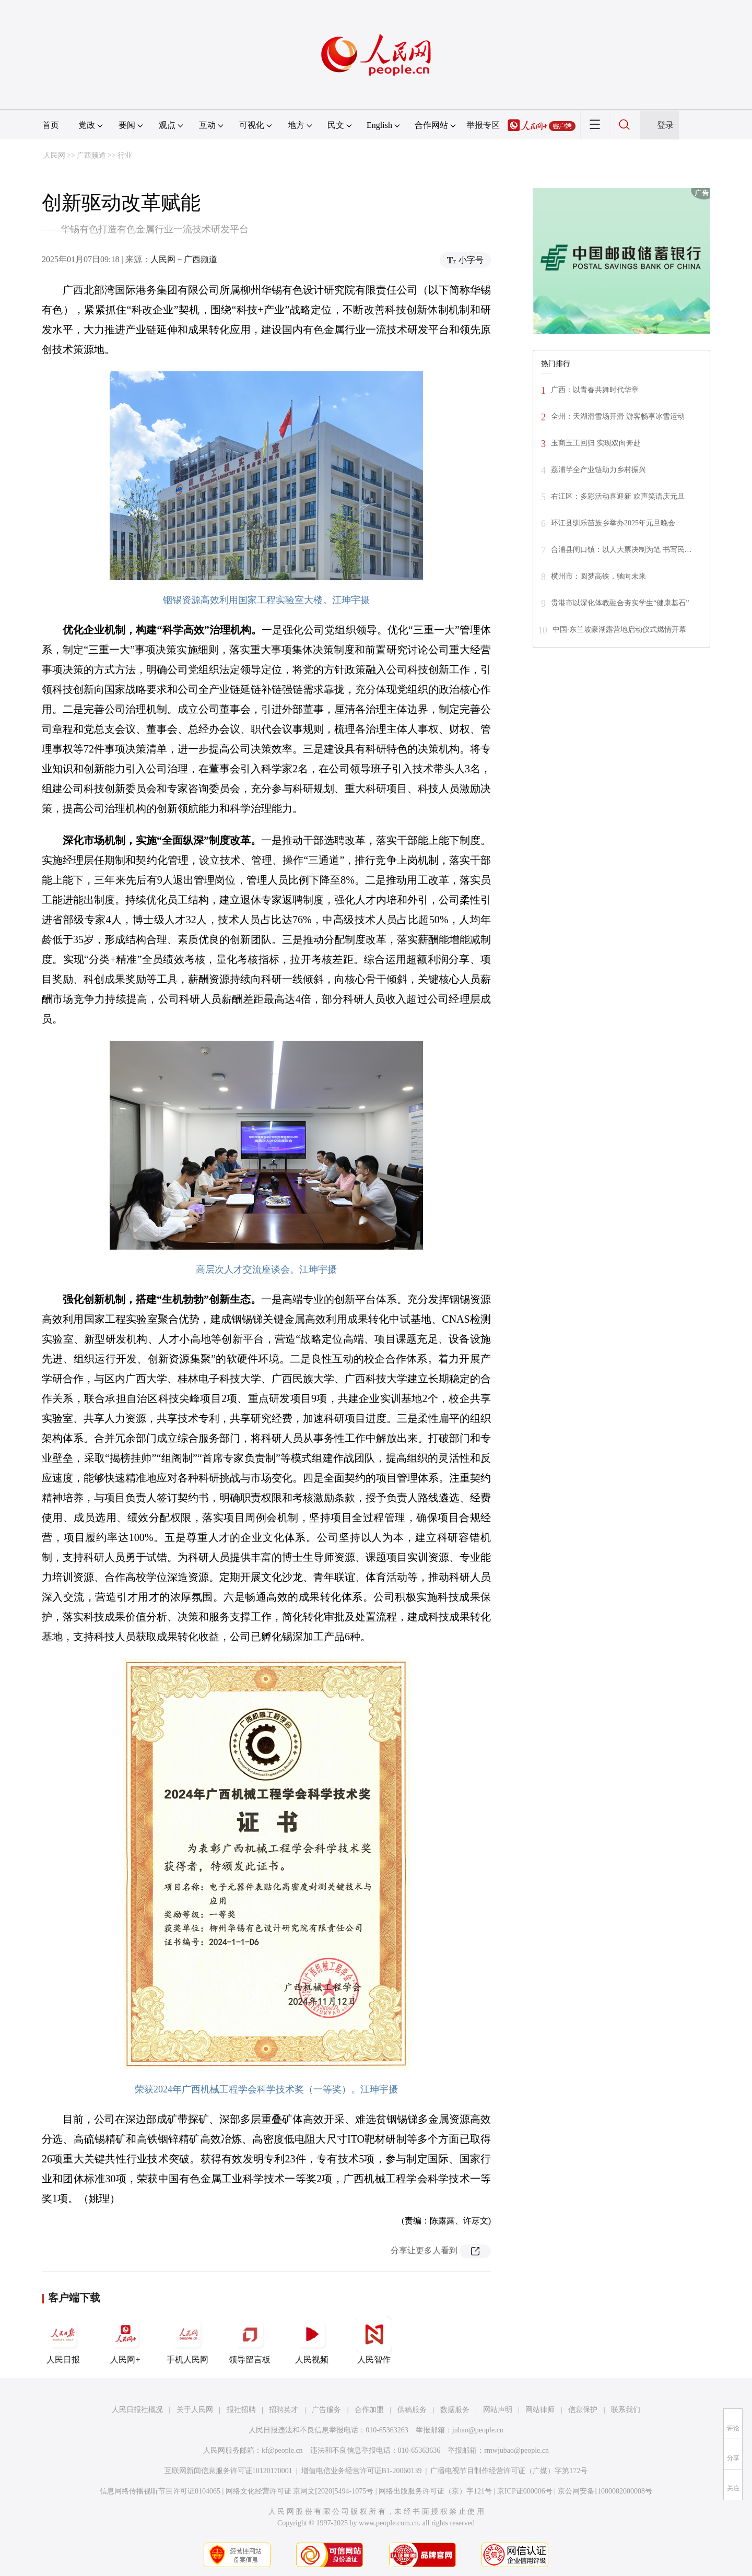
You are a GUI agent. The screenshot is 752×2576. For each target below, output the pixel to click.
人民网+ (125, 2340)
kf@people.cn (282, 2450)
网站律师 (540, 2410)
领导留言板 (250, 2340)
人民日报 (63, 2340)
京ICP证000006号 (525, 2491)
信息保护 (582, 2410)
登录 (665, 125)
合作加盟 (369, 2410)
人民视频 (311, 2340)
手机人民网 (187, 2340)
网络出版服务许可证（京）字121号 (435, 2491)
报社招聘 (241, 2410)
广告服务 (326, 2410)
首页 (50, 125)
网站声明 (497, 2410)
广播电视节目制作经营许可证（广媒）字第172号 (509, 2471)
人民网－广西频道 (183, 259)
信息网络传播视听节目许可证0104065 (160, 2491)
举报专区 (483, 125)
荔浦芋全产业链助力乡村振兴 (598, 470)
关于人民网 (195, 2410)
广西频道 (91, 155)
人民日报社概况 (137, 2410)
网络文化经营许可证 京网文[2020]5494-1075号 (300, 2491)
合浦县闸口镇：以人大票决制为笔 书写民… (621, 550)
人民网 (54, 155)
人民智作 (374, 2340)
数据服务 (454, 2410)
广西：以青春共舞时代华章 (595, 390)
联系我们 (625, 2410)
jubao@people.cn (477, 2430)
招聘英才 (283, 2410)
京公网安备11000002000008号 (605, 2491)
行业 (125, 155)
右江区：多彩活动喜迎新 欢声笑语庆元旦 (618, 496)
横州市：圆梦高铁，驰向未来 (598, 576)
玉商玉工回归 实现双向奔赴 (596, 443)
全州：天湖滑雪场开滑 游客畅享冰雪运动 (618, 416)
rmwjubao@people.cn (516, 2450)
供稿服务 (412, 2410)
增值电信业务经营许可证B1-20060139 (361, 2471)
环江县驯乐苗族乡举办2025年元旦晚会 (613, 523)
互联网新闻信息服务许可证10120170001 (228, 2471)
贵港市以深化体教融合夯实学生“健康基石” (620, 603)
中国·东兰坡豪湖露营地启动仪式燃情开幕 (619, 629)
